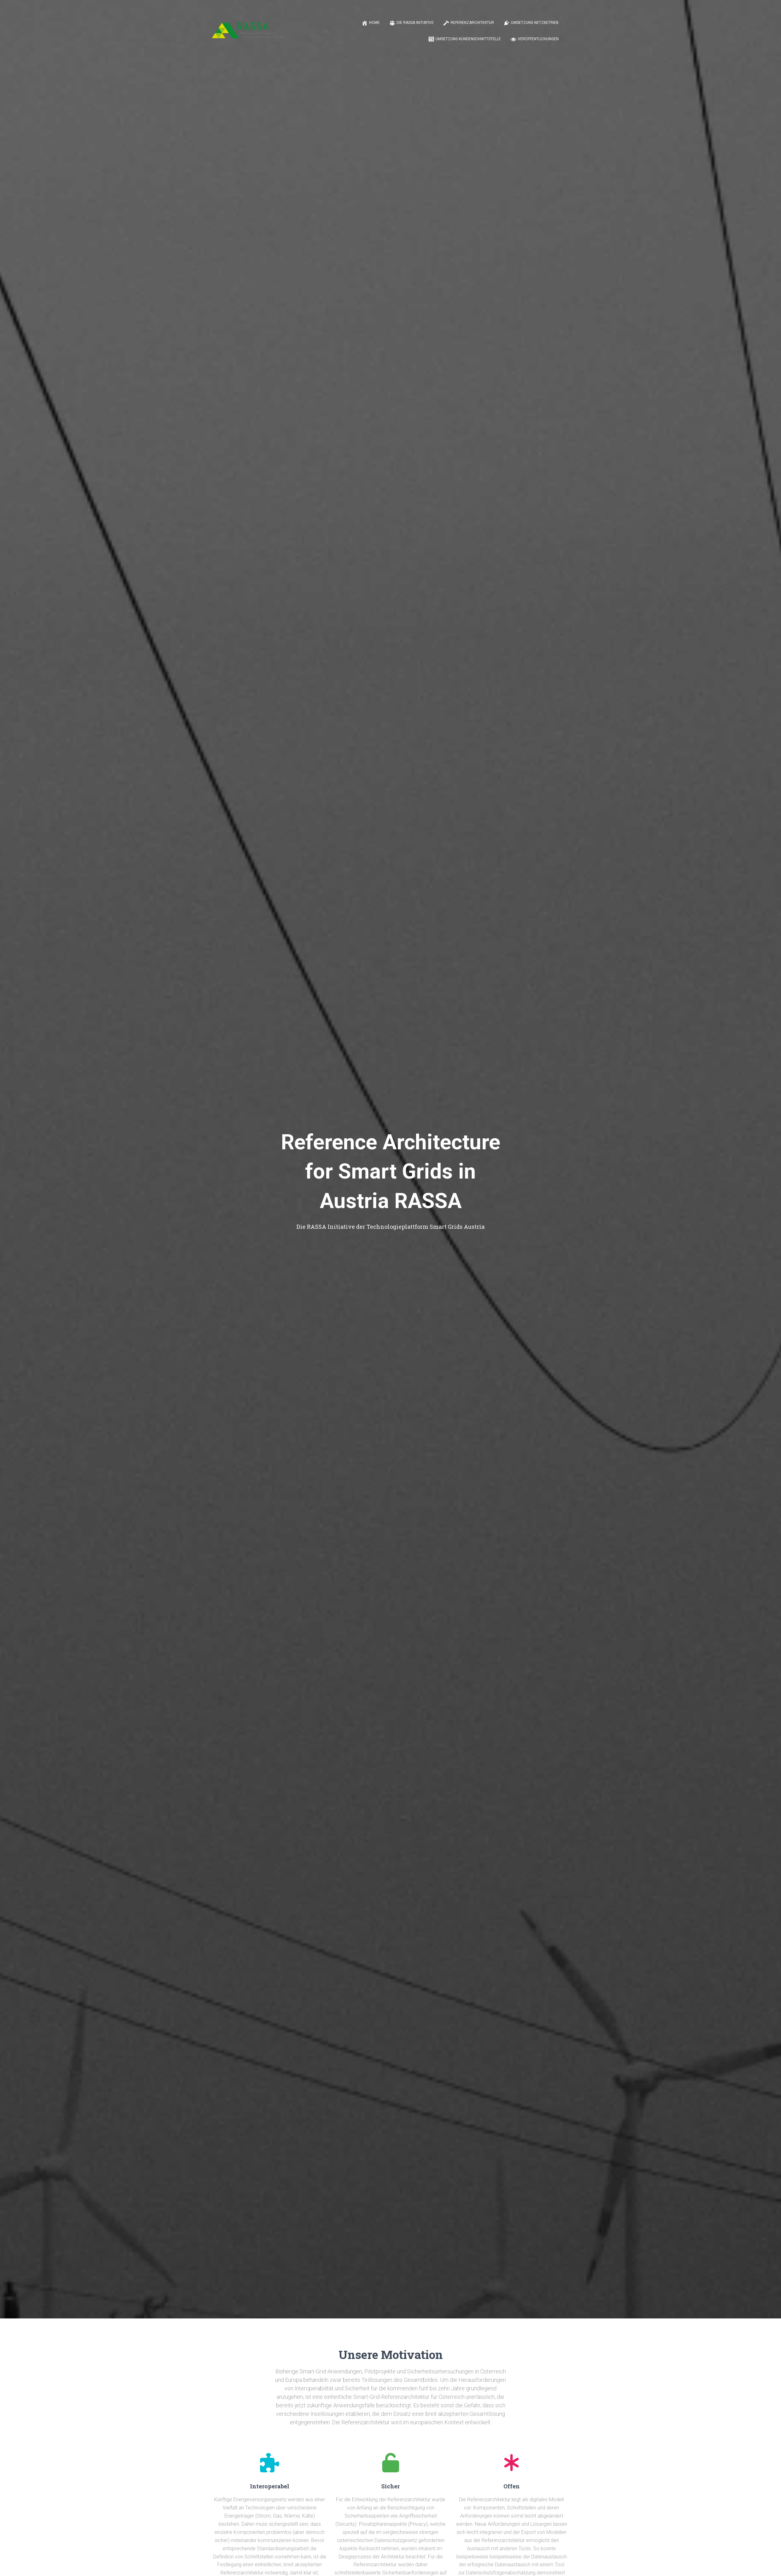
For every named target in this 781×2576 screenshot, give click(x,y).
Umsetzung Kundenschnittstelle (464, 39)
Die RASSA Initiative (411, 23)
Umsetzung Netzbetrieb (531, 23)
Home (370, 23)
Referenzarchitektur (468, 23)
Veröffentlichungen (534, 39)
